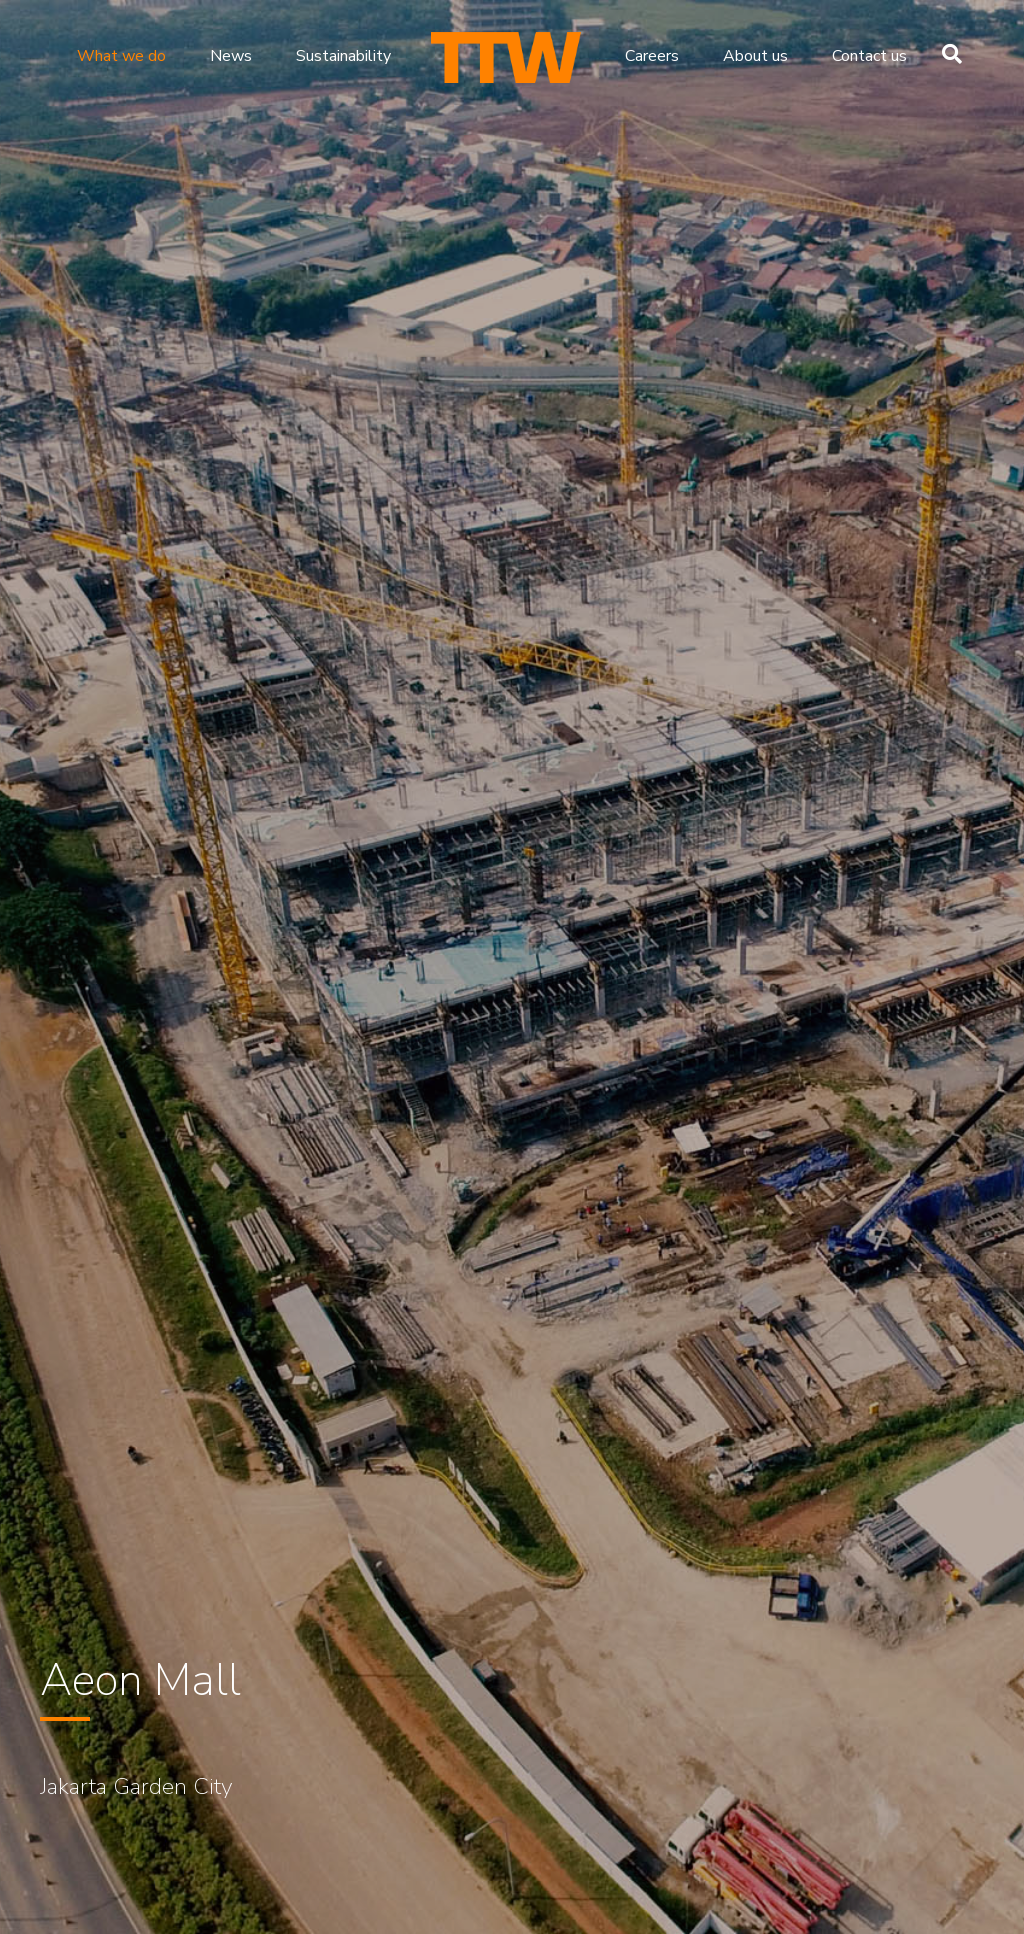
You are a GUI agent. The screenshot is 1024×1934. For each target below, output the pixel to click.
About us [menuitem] (755, 56)
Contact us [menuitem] (869, 56)
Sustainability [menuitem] (343, 56)
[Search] (947, 54)
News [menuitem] (231, 56)
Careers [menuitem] (652, 56)
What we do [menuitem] (121, 56)
